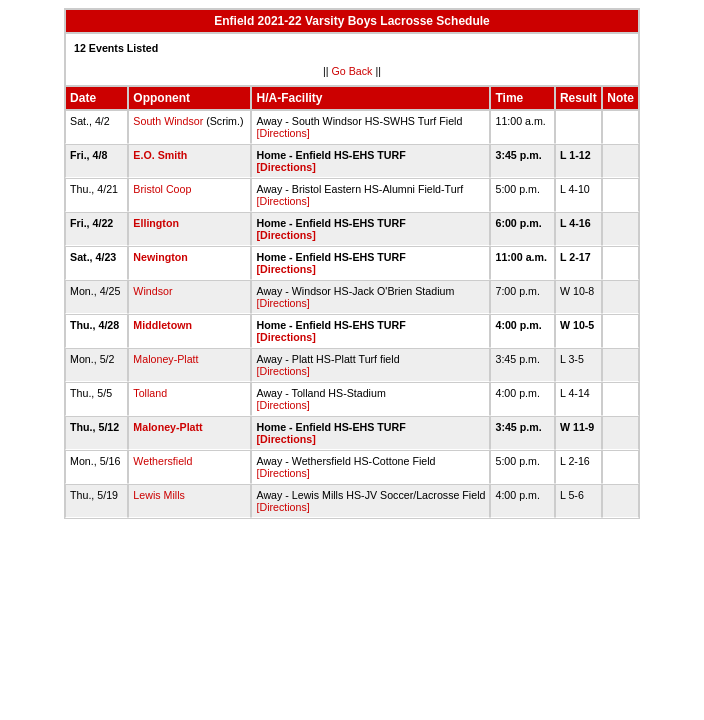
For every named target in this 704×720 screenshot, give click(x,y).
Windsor (152, 291)
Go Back (352, 71)
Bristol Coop (162, 189)
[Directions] (282, 133)
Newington (160, 257)
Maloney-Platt (165, 359)
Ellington (156, 223)
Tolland (150, 393)
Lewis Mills (159, 495)
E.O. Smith (160, 155)
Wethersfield (162, 461)
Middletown (162, 325)
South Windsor (168, 121)
